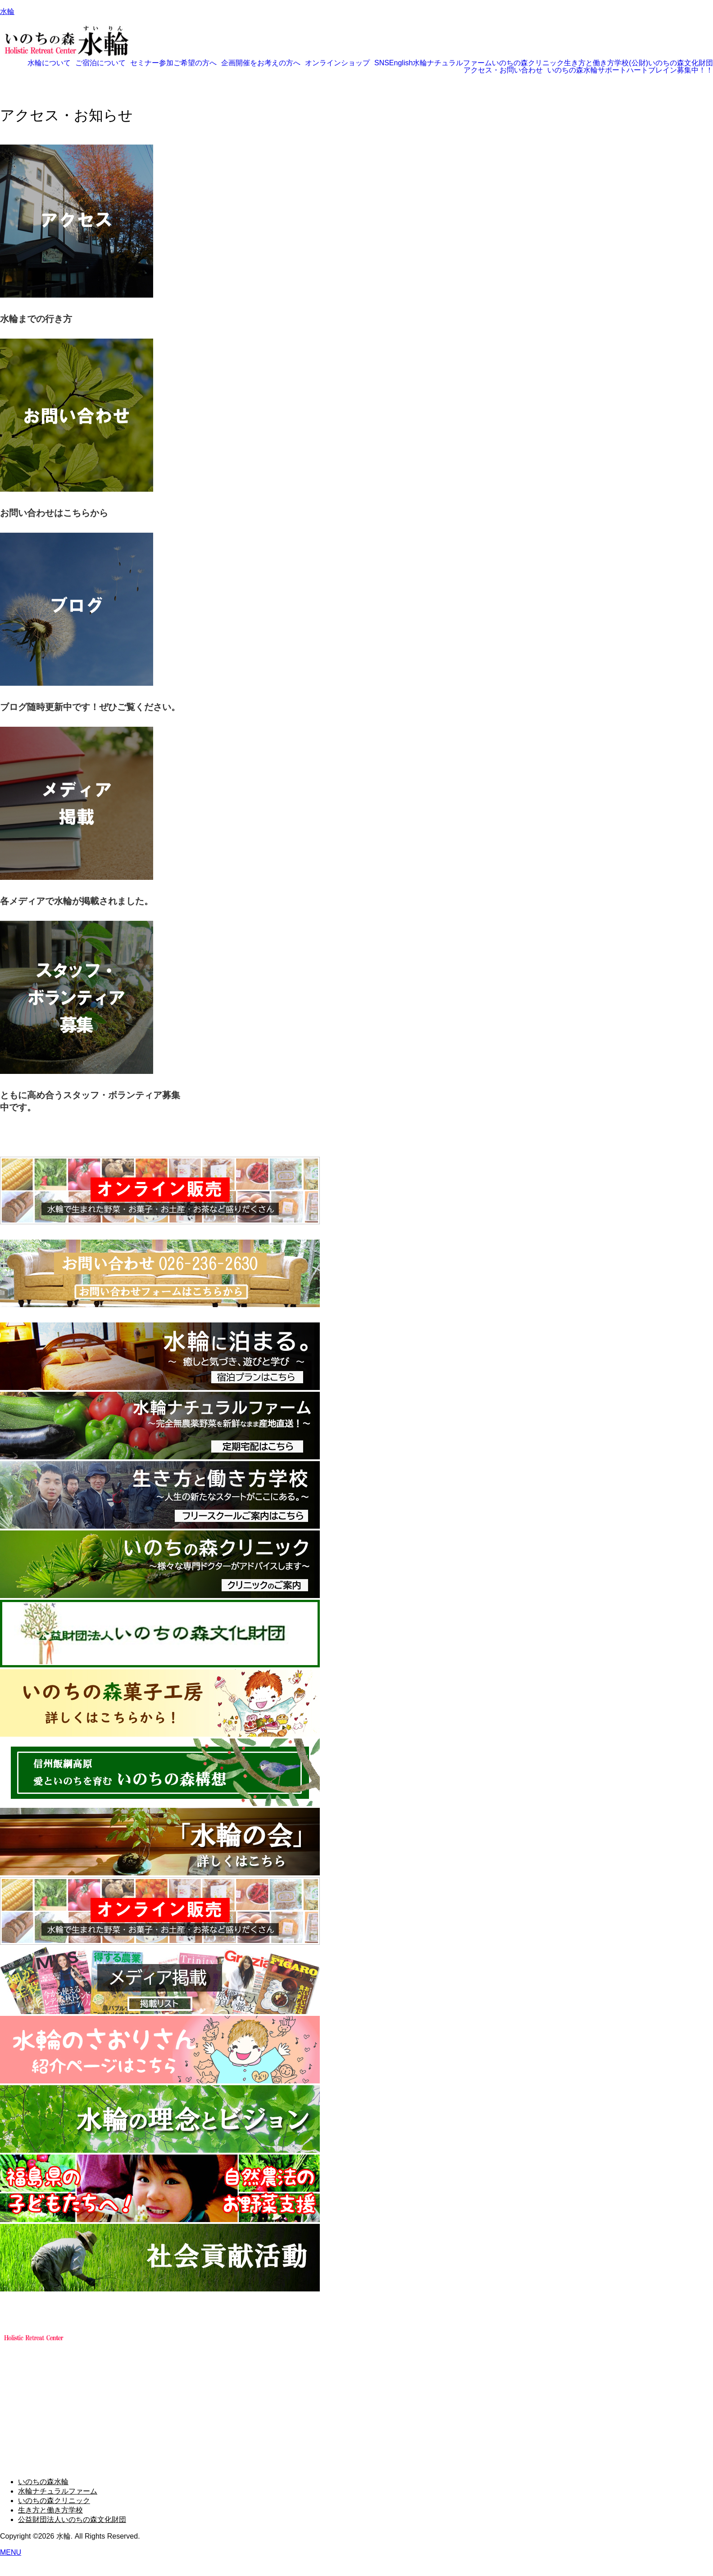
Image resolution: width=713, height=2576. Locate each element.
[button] (51, 63)
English (401, 63)
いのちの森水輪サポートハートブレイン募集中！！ (630, 70)
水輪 (7, 11)
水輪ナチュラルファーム (452, 63)
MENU (10, 2552)
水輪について (49, 63)
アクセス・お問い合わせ (503, 70)
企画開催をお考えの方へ (260, 63)
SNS (381, 63)
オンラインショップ (337, 63)
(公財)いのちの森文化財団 (671, 63)
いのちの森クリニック (528, 63)
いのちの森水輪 (43, 2481)
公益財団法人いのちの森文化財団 (72, 2519)
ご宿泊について (100, 63)
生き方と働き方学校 (596, 63)
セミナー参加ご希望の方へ (173, 63)
